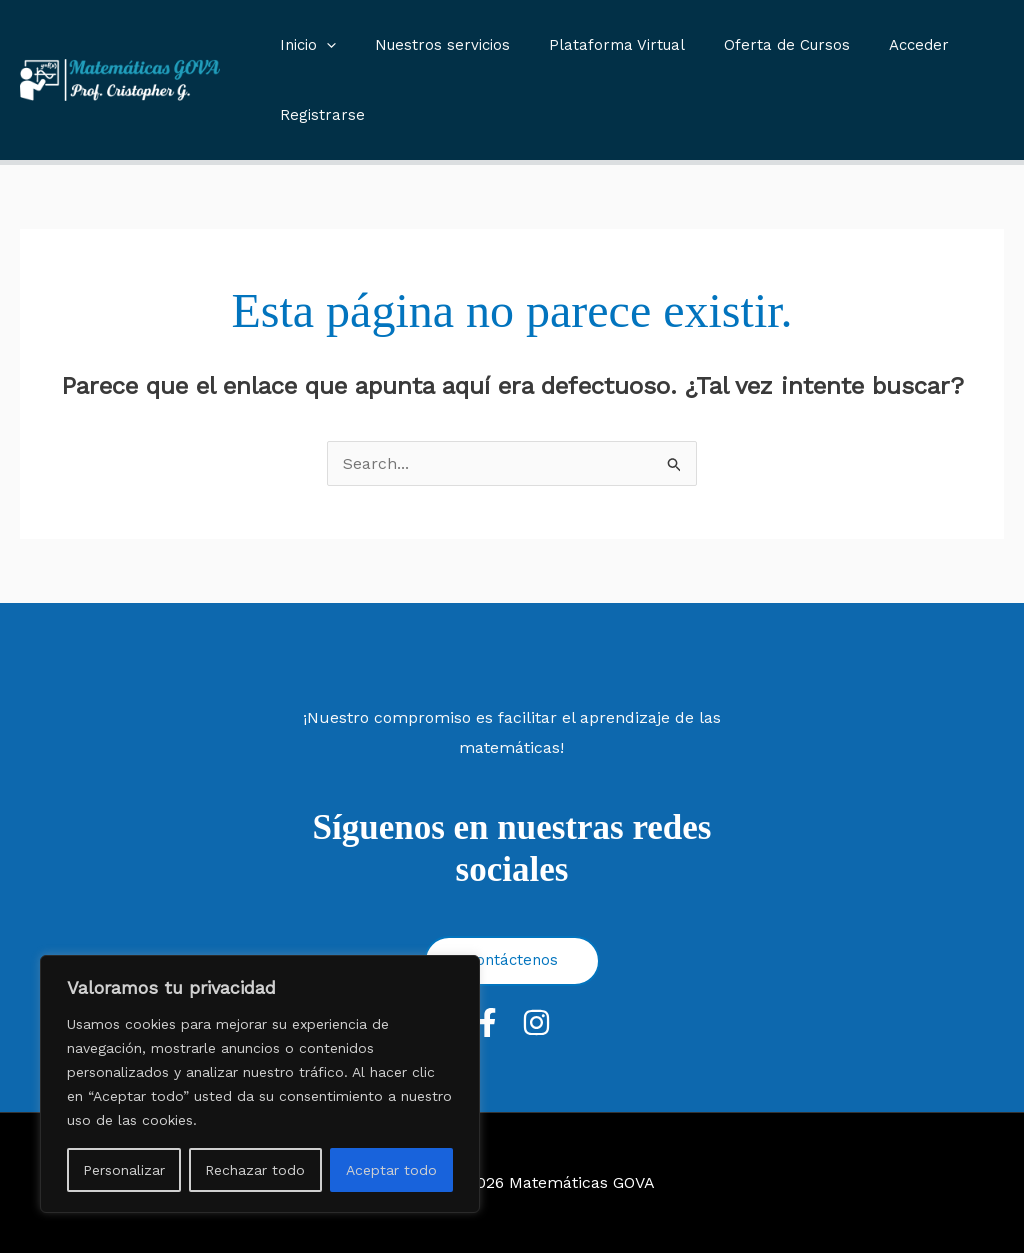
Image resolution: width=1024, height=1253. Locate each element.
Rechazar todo (255, 1170)
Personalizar (124, 1170)
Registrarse (317, 115)
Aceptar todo (391, 1170)
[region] (260, 1084)
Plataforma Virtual (594, 45)
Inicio (303, 45)
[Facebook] (487, 1022)
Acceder (878, 45)
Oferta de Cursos (755, 45)
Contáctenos (512, 960)
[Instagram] (536, 1022)
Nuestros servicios (428, 45)
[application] (321, 45)
